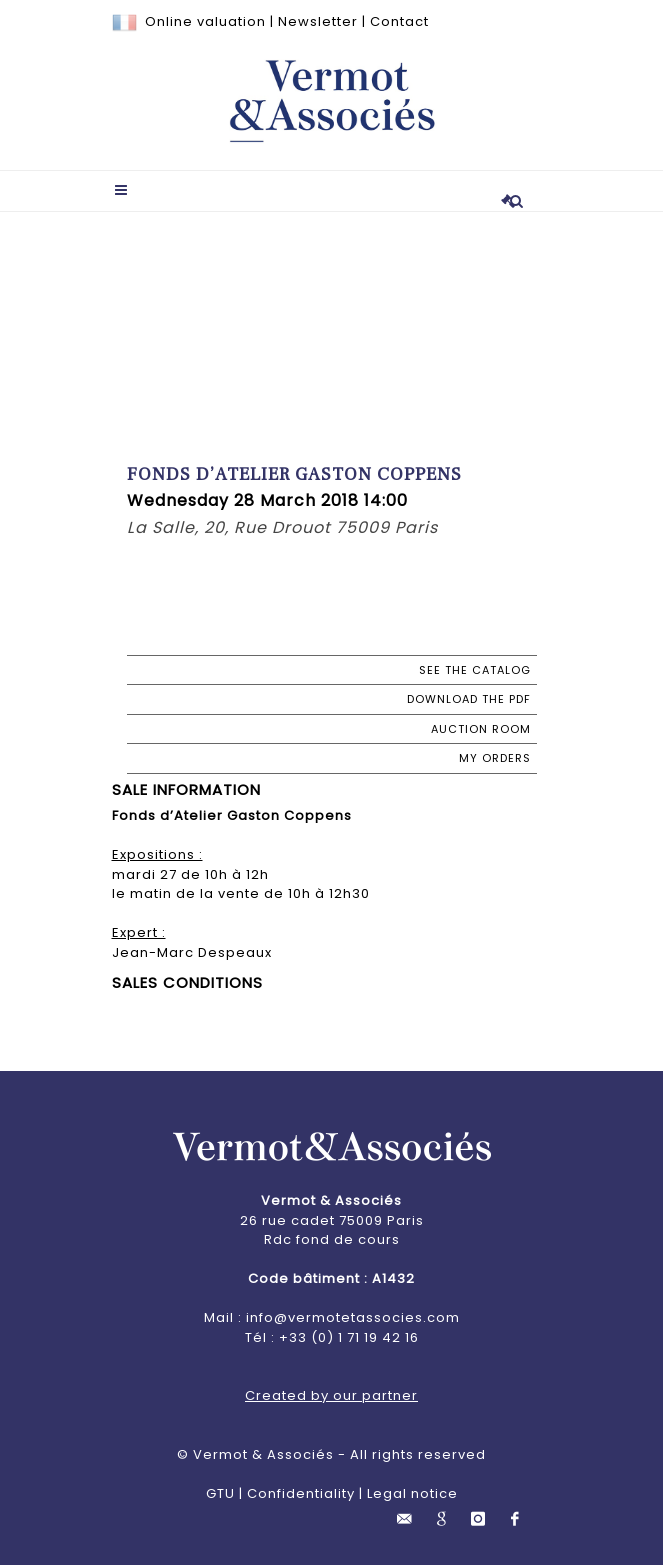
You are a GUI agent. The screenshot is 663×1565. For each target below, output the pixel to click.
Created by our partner (331, 1395)
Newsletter (318, 21)
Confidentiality (301, 1493)
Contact (399, 21)
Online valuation (205, 21)
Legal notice (412, 1493)
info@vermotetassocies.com (353, 1317)
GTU (220, 1493)
